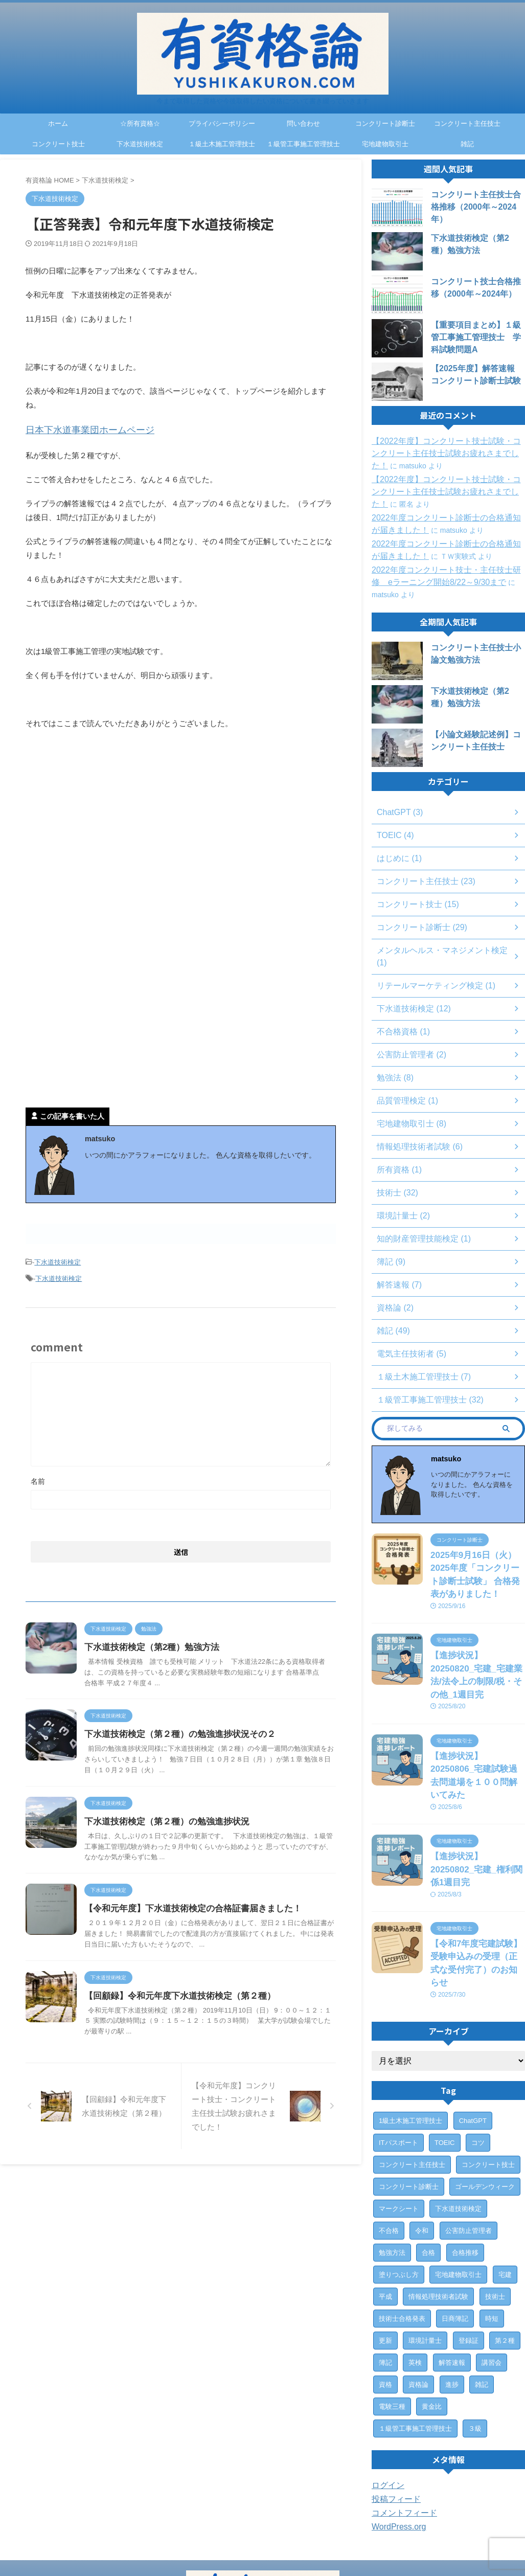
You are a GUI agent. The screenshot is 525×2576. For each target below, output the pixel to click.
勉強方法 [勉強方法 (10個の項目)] (392, 2166)
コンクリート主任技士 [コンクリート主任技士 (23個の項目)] (412, 2078)
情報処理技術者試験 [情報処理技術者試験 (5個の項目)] (438, 2210)
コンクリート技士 (58, 144)
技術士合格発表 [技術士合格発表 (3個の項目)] (402, 2232)
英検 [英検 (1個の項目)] (415, 2276)
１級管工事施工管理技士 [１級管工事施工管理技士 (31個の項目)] (415, 2342)
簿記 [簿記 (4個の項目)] (385, 2276)
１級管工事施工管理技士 (303, 144)
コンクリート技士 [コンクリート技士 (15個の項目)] (488, 2078)
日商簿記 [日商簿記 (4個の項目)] (455, 2232)
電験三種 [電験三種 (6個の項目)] (392, 2320)
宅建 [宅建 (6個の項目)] (505, 2188)
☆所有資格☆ (140, 123)
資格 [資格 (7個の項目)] (385, 2298)
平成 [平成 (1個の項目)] (385, 2210)
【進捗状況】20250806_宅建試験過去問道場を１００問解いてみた (477, 1730)
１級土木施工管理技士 (222, 144)
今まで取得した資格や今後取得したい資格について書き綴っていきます (263, 2547)
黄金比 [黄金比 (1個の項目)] (432, 2320)
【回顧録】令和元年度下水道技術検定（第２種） (200, 2030)
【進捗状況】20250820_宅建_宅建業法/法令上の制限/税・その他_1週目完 (477, 1647)
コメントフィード (400, 2427)
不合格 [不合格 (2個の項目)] (389, 2144)
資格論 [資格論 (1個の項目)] (418, 2298)
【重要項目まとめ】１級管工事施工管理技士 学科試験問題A (477, 337)
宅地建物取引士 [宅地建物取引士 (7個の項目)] (458, 2188)
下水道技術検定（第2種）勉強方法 (173, 1639)
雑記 (467, 144)
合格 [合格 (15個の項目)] (428, 2166)
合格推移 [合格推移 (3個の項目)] (465, 2166)
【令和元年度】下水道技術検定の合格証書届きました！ (212, 1932)
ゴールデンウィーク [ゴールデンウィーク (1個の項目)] (485, 2100)
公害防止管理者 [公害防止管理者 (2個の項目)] (468, 2144)
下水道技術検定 (140, 144)
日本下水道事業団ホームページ (79, 428)
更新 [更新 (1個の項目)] (385, 2254)
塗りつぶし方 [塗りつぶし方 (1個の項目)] (399, 2188)
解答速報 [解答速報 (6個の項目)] (452, 2276)
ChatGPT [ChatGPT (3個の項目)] (473, 2034)
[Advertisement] (111, 819)
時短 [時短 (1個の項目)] (491, 2232)
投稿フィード (393, 2413)
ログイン (386, 2399)
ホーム (58, 123)
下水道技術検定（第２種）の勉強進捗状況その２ (200, 1737)
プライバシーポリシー (222, 123)
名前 (38, 1474)
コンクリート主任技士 (467, 123)
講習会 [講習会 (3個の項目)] (491, 2276)
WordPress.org (395, 2440)
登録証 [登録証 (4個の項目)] (468, 2254)
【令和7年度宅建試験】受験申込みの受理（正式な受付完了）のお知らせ (476, 1885)
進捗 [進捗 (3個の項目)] (452, 2298)
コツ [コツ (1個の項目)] (478, 2056)
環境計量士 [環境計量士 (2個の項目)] (425, 2254)
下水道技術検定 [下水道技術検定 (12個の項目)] (458, 2122)
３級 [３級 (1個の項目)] (475, 2342)
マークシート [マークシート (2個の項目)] (399, 2122)
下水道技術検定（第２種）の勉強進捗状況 (187, 1835)
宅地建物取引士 (385, 144)
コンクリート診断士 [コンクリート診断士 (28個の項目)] (409, 2100)
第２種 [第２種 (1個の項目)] (505, 2254)
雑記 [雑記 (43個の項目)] (481, 2298)
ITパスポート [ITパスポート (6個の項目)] (398, 2056)
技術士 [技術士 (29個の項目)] (495, 2210)
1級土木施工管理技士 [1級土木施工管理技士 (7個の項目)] (410, 2034)
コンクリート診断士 (385, 123)
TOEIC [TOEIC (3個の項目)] (445, 2056)
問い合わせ (303, 123)
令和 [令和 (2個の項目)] (421, 2144)
